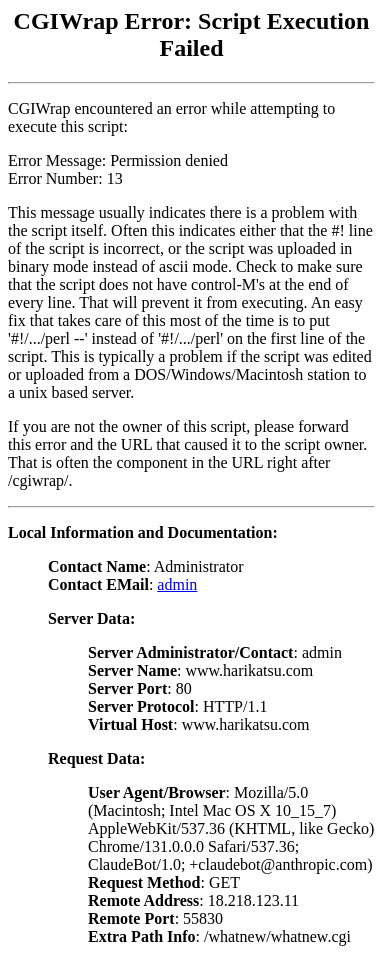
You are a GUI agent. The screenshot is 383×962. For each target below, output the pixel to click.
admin (177, 584)
